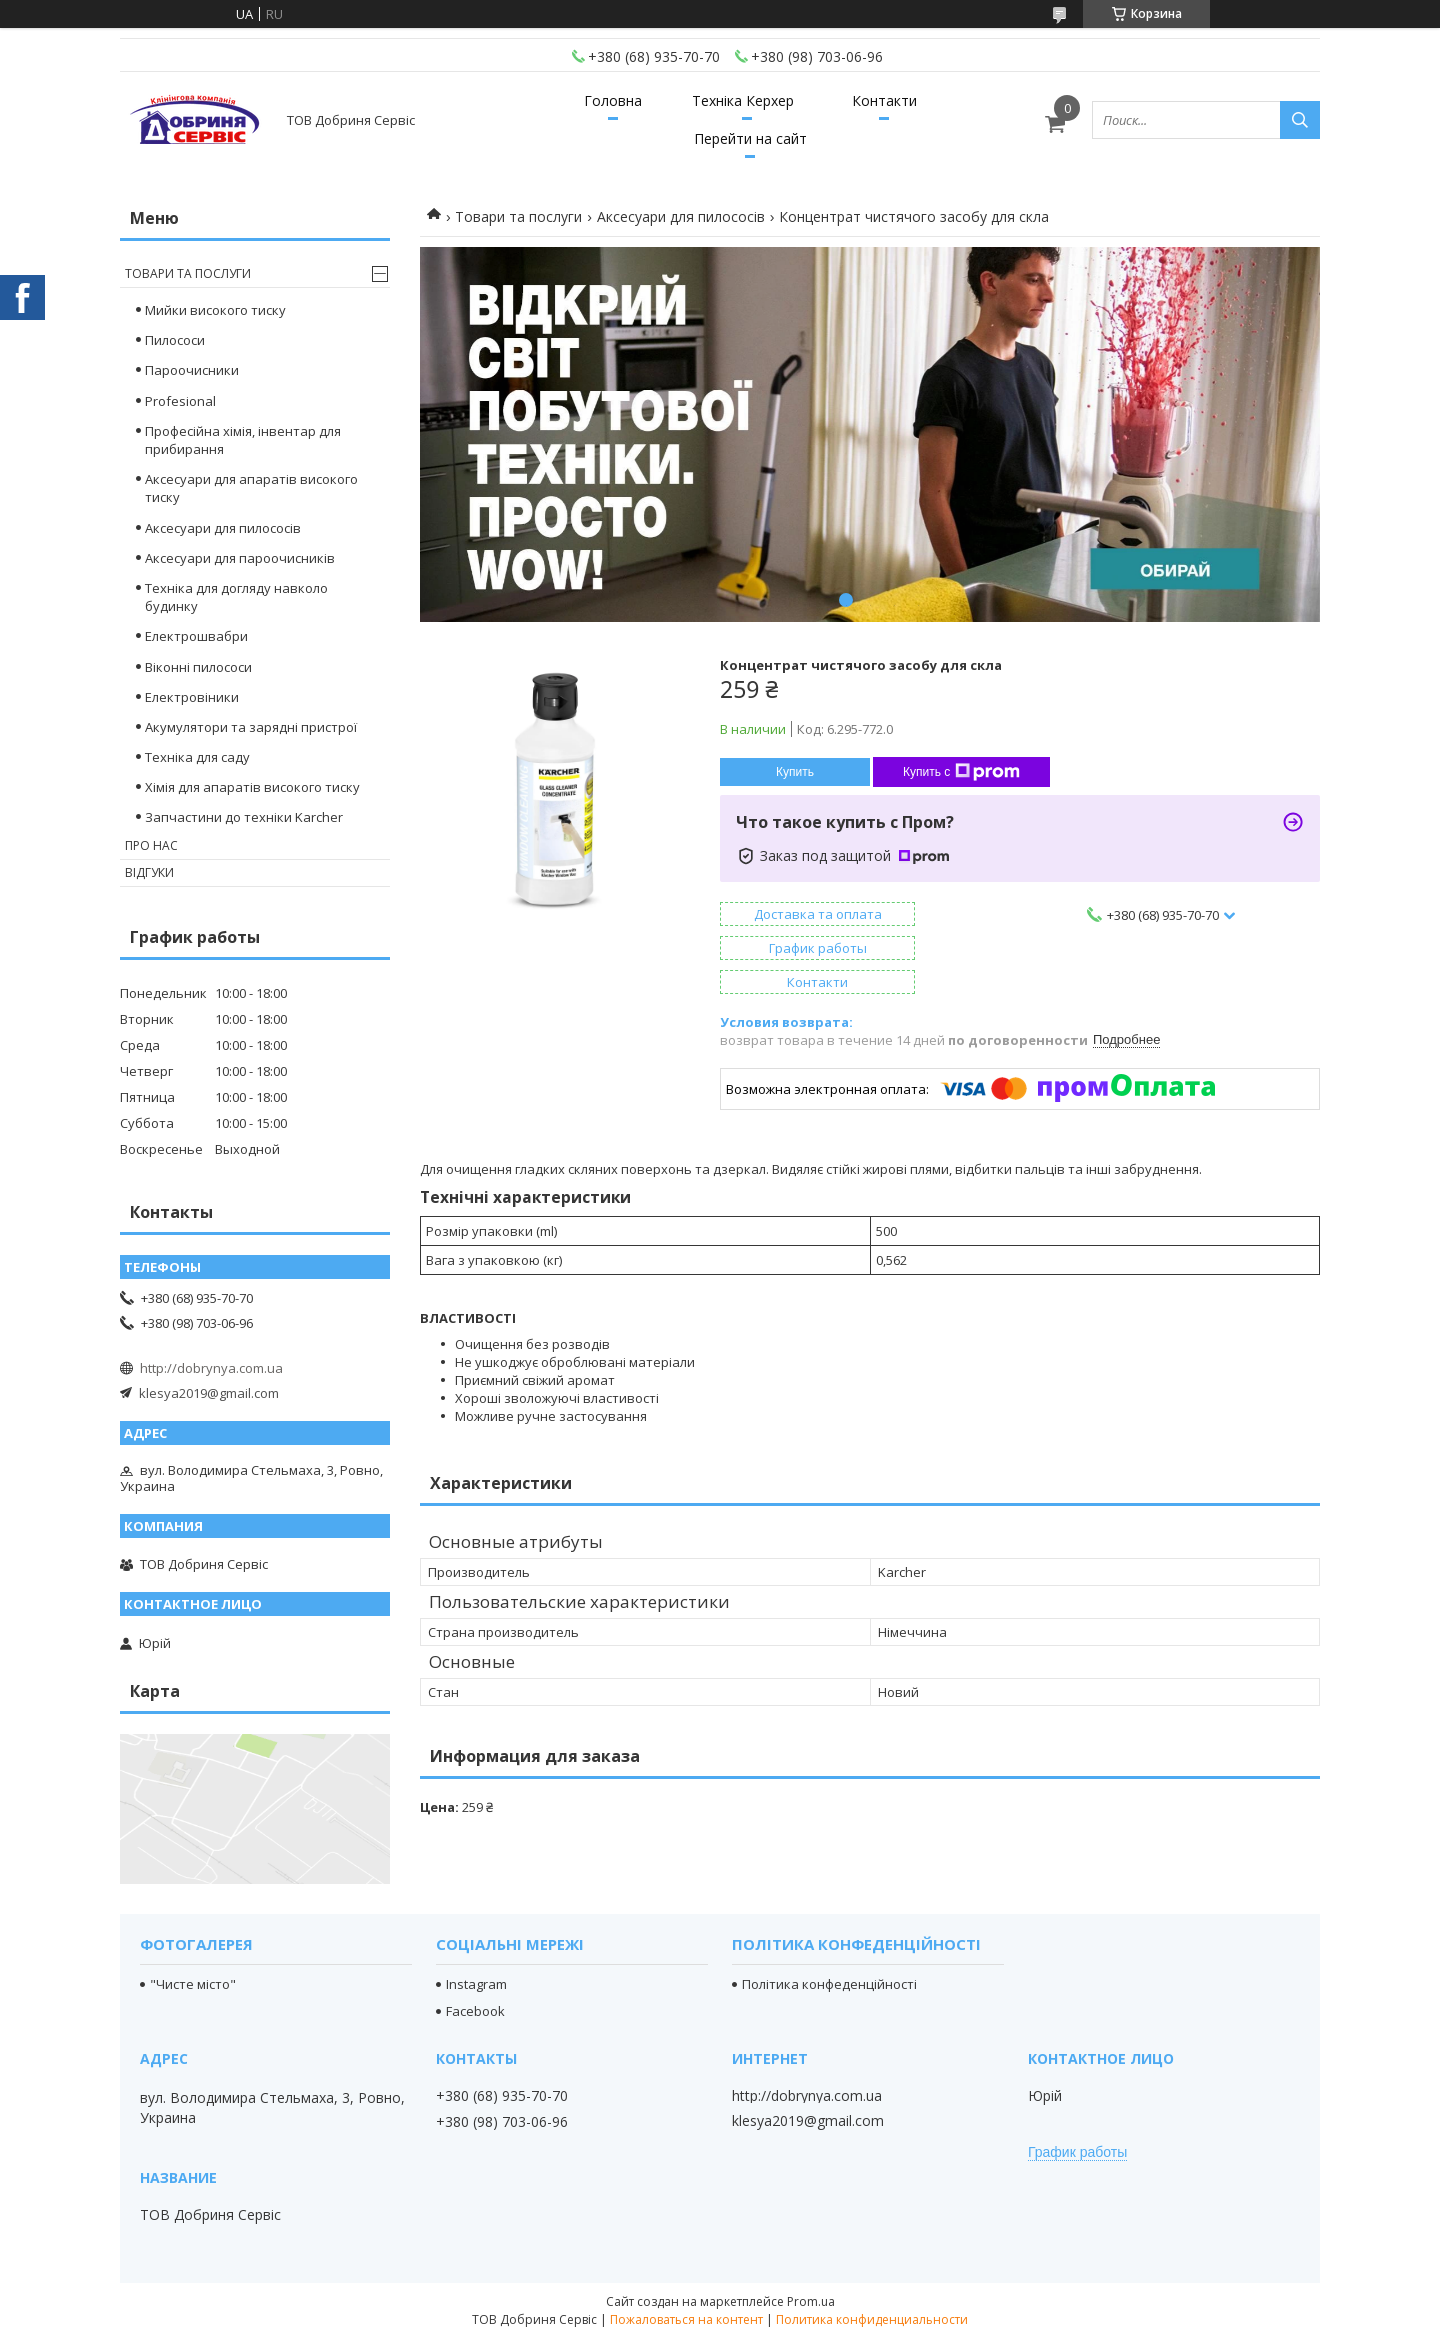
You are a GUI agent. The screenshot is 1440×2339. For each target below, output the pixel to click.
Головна (613, 100)
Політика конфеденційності (829, 1984)
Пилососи (175, 340)
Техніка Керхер (743, 100)
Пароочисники (192, 370)
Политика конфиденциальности (872, 2319)
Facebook (475, 2011)
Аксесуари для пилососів (681, 216)
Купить (795, 772)
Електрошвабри (196, 636)
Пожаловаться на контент (686, 2319)
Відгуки (149, 872)
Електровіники (192, 697)
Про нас (151, 845)
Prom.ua (811, 2301)
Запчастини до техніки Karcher (244, 817)
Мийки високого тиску (215, 310)
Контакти (884, 100)
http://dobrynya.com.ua (211, 1368)
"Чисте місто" (193, 1984)
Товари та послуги (518, 216)
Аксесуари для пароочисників (240, 558)
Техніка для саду (197, 757)
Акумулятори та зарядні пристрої (251, 727)
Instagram (476, 1984)
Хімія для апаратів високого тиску (252, 787)
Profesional (180, 401)
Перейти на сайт (750, 138)
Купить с (961, 772)
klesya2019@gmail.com (209, 1393)
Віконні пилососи (198, 667)
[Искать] (1300, 120)
